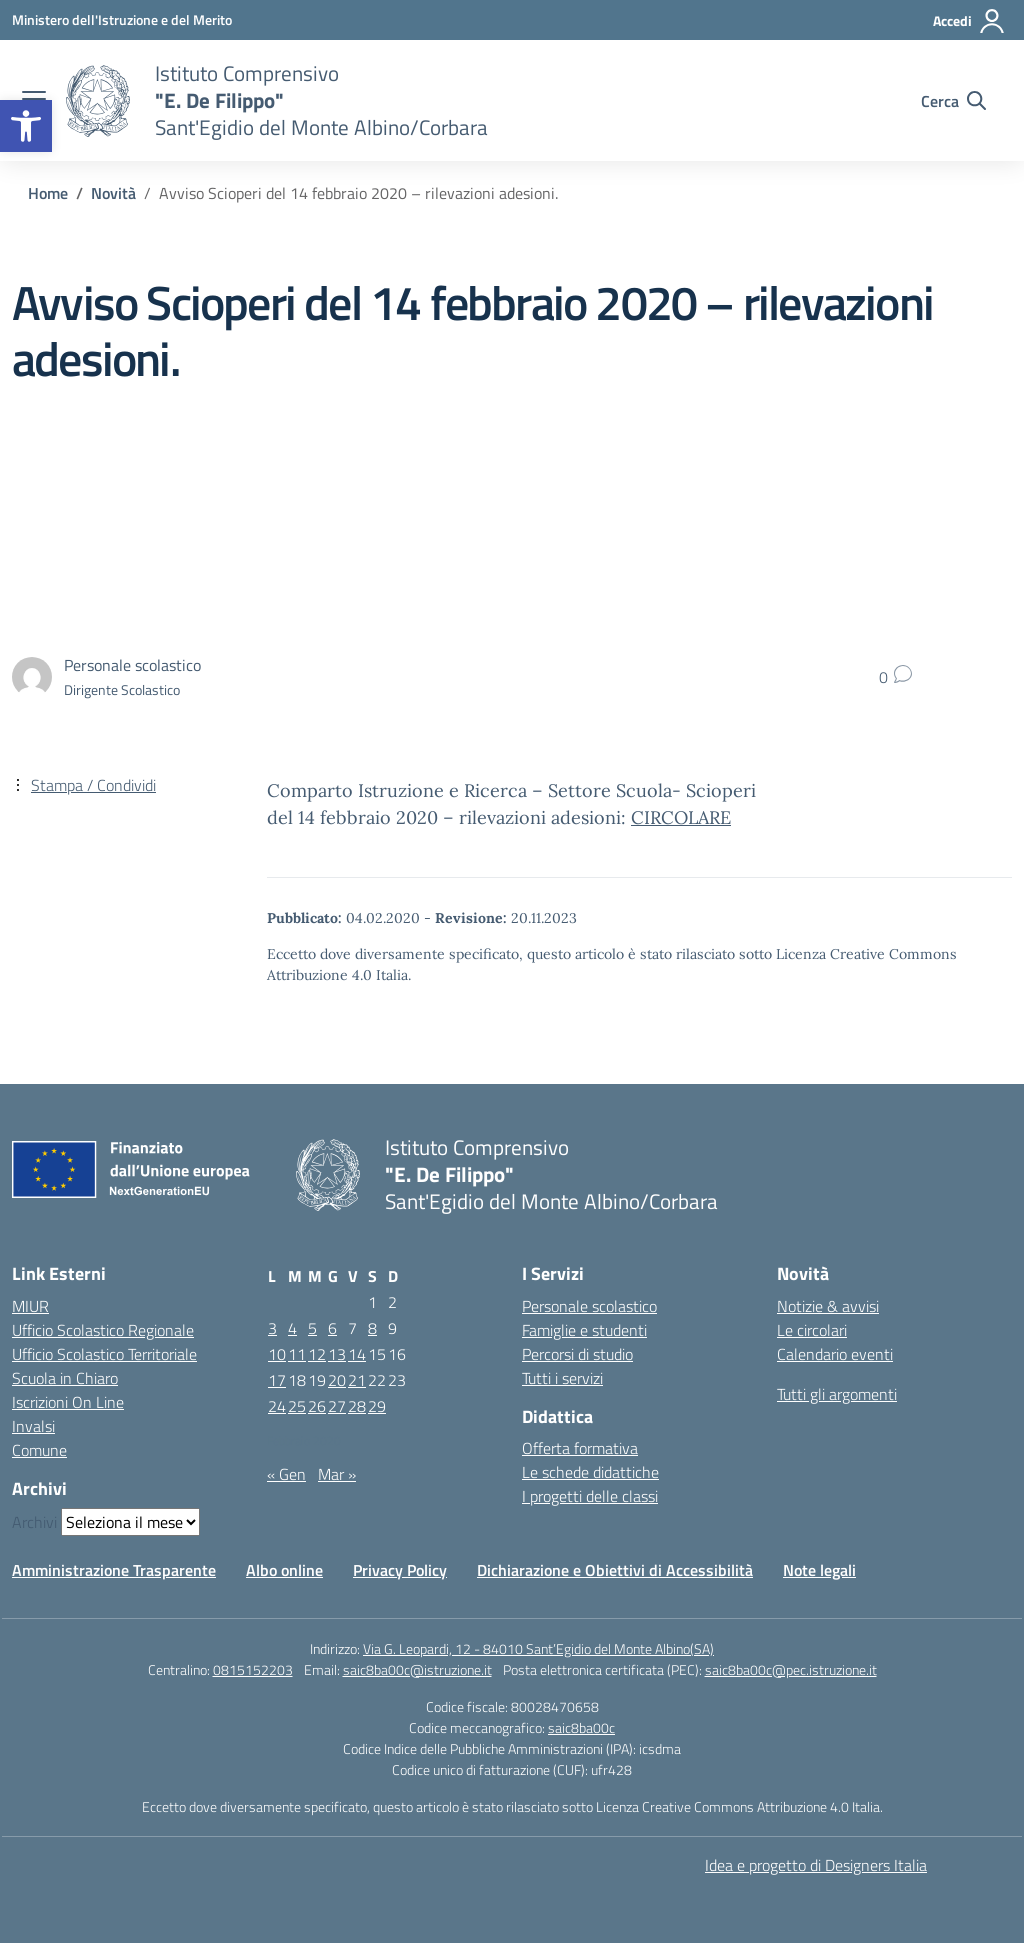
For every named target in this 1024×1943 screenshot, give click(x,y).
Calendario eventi (835, 1354)
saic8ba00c (581, 1727)
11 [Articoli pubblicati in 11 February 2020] (297, 1354)
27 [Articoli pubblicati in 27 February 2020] (337, 1406)
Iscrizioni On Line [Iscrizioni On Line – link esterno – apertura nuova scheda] (68, 1402)
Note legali (819, 1570)
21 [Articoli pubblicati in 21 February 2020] (357, 1380)
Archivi (34, 1522)
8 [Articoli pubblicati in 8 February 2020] (372, 1328)
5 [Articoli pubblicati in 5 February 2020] (312, 1328)
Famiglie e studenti (584, 1330)
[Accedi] (969, 21)
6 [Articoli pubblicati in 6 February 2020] (332, 1328)
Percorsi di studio (577, 1354)
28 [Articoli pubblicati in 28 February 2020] (357, 1406)
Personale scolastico (589, 1306)
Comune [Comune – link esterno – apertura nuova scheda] (39, 1450)
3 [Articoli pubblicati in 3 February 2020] (272, 1328)
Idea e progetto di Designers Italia (816, 1865)
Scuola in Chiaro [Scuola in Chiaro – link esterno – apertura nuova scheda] (65, 1378)
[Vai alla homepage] (98, 101)
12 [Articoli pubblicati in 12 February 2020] (317, 1354)
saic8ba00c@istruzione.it (417, 1669)
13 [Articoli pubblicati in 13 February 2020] (337, 1354)
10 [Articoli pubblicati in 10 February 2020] (277, 1354)
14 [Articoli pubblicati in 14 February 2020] (357, 1354)
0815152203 (253, 1669)
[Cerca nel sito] (953, 101)
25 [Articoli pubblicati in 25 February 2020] (297, 1406)
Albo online (284, 1570)
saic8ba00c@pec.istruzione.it (791, 1669)
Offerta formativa (580, 1448)
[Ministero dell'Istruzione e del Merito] (122, 19)
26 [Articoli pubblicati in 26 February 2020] (317, 1406)
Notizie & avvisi (828, 1306)
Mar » (337, 1474)
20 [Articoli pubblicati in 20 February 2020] (337, 1380)
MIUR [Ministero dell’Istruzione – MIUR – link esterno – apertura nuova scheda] (30, 1306)
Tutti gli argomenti (837, 1394)
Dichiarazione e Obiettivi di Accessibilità (615, 1570)
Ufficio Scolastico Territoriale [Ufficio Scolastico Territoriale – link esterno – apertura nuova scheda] (104, 1354)
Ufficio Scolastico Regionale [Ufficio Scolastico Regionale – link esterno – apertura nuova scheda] (103, 1330)
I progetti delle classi (590, 1496)
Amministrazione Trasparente (114, 1570)
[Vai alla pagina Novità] (113, 193)
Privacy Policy (400, 1570)
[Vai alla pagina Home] (48, 193)
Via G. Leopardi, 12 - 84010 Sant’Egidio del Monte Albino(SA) (538, 1648)
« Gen (286, 1474)
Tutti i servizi (562, 1378)
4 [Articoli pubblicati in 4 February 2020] (292, 1328)
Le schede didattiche (590, 1472)
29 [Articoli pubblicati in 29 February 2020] (377, 1406)
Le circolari (812, 1330)
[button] (26, 126)
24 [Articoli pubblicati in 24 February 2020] (277, 1406)
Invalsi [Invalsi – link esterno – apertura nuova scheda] (33, 1426)
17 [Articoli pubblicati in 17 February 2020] (277, 1380)
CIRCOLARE (681, 817)
